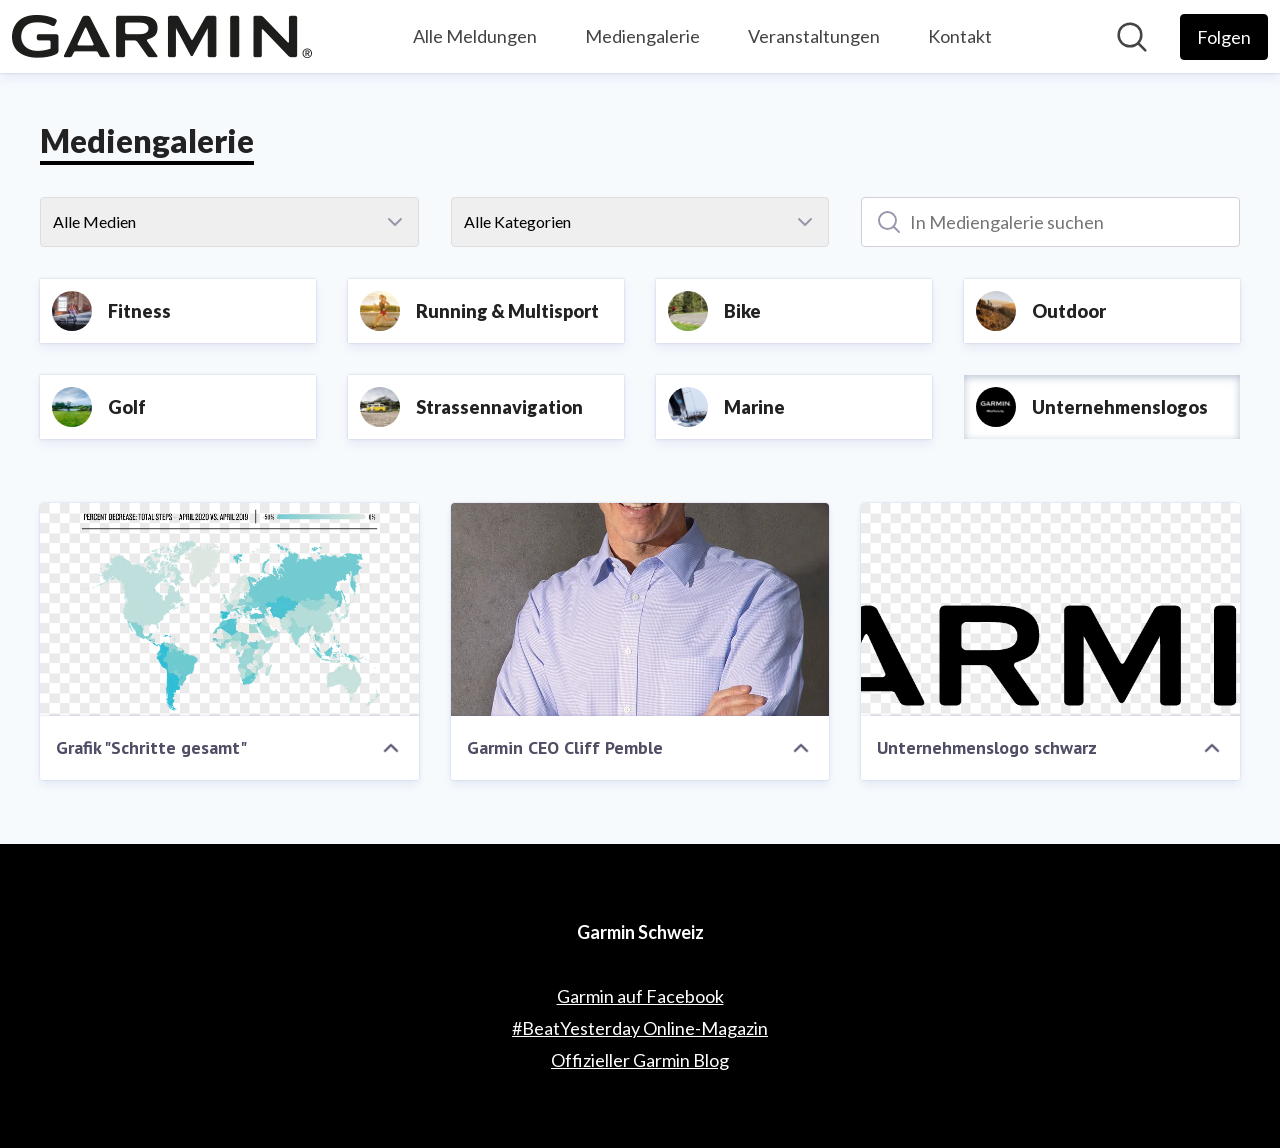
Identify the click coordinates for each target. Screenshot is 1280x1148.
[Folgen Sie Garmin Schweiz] (1224, 37)
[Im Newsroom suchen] (1132, 37)
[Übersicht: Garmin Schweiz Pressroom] (162, 36)
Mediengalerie (642, 36)
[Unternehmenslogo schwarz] (1050, 609)
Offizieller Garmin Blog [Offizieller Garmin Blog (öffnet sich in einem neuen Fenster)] (640, 1060)
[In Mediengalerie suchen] (1050, 222)
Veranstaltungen (814, 36)
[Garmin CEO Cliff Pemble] (640, 609)
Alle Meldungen (475, 36)
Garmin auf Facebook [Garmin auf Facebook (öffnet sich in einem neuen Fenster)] (640, 996)
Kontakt (960, 36)
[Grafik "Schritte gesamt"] (229, 609)
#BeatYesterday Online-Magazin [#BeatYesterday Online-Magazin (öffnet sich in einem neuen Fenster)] (640, 1028)
